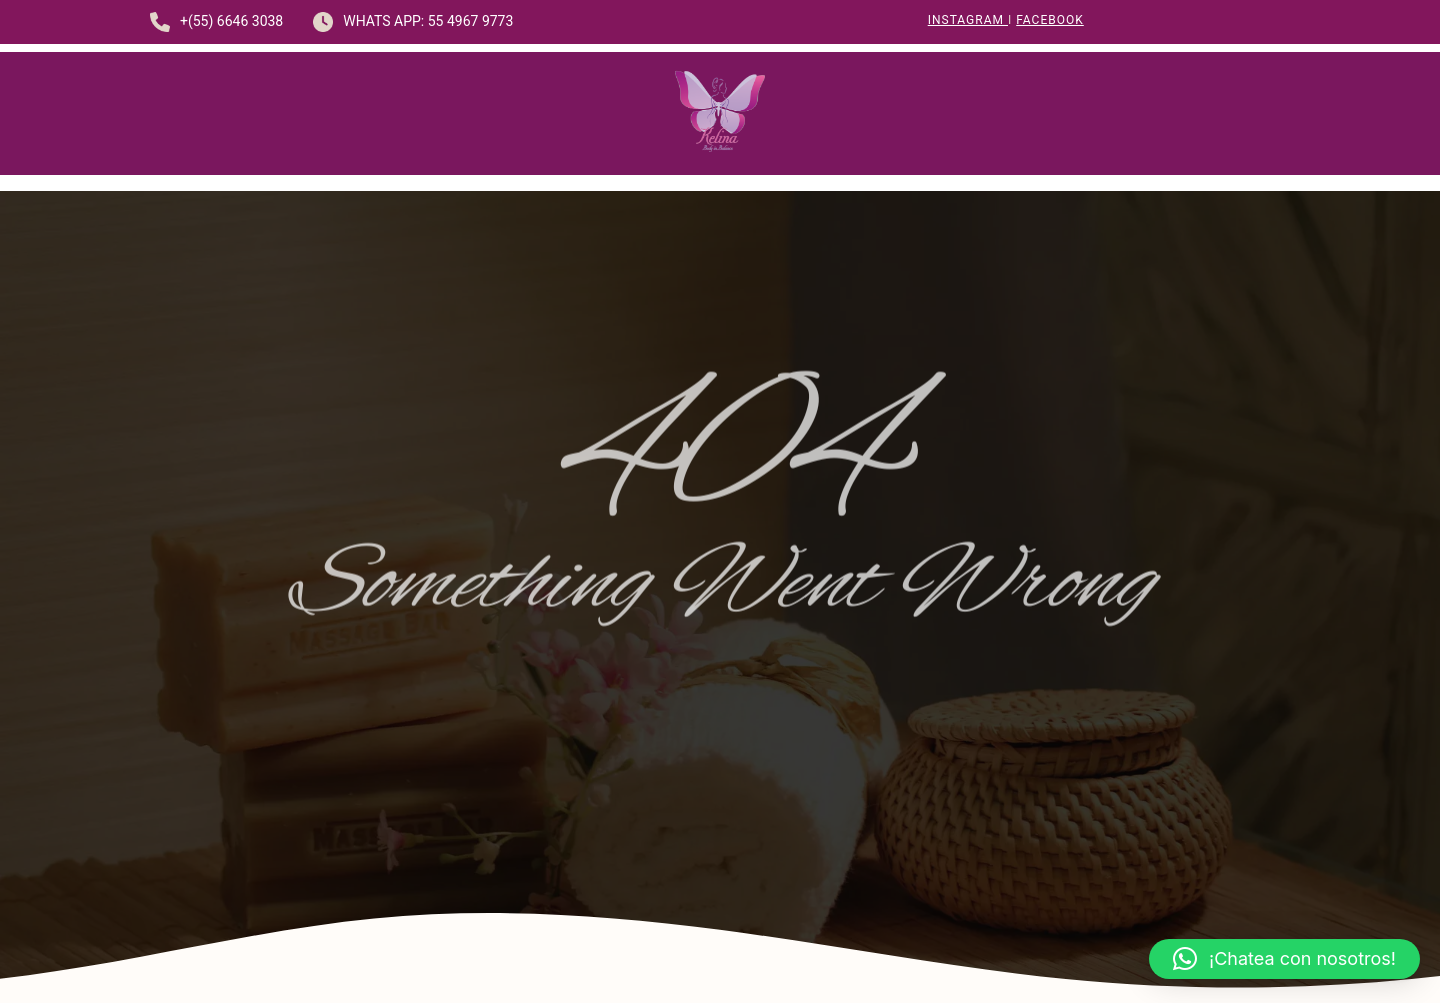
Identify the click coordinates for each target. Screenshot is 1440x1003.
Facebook (1050, 20)
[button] (1284, 959)
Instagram (968, 20)
